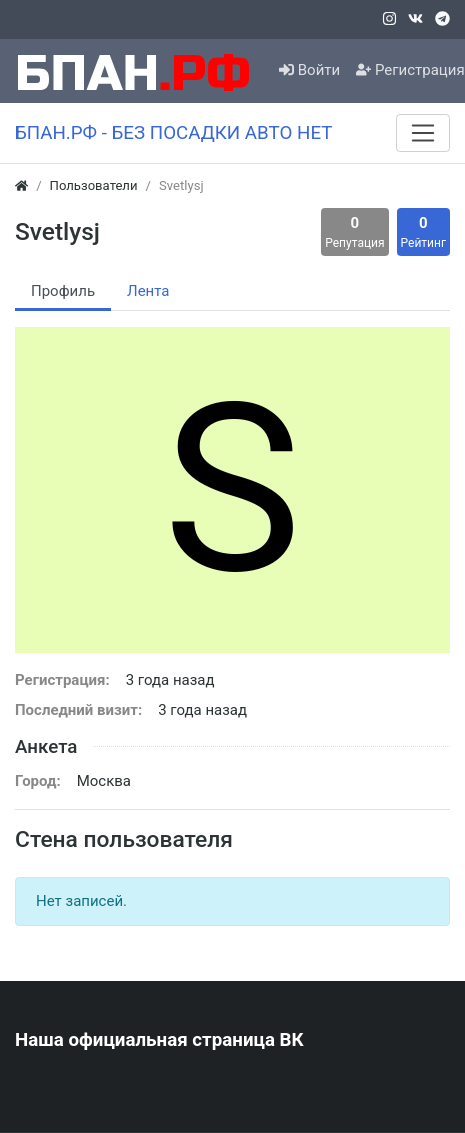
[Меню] (423, 133)
